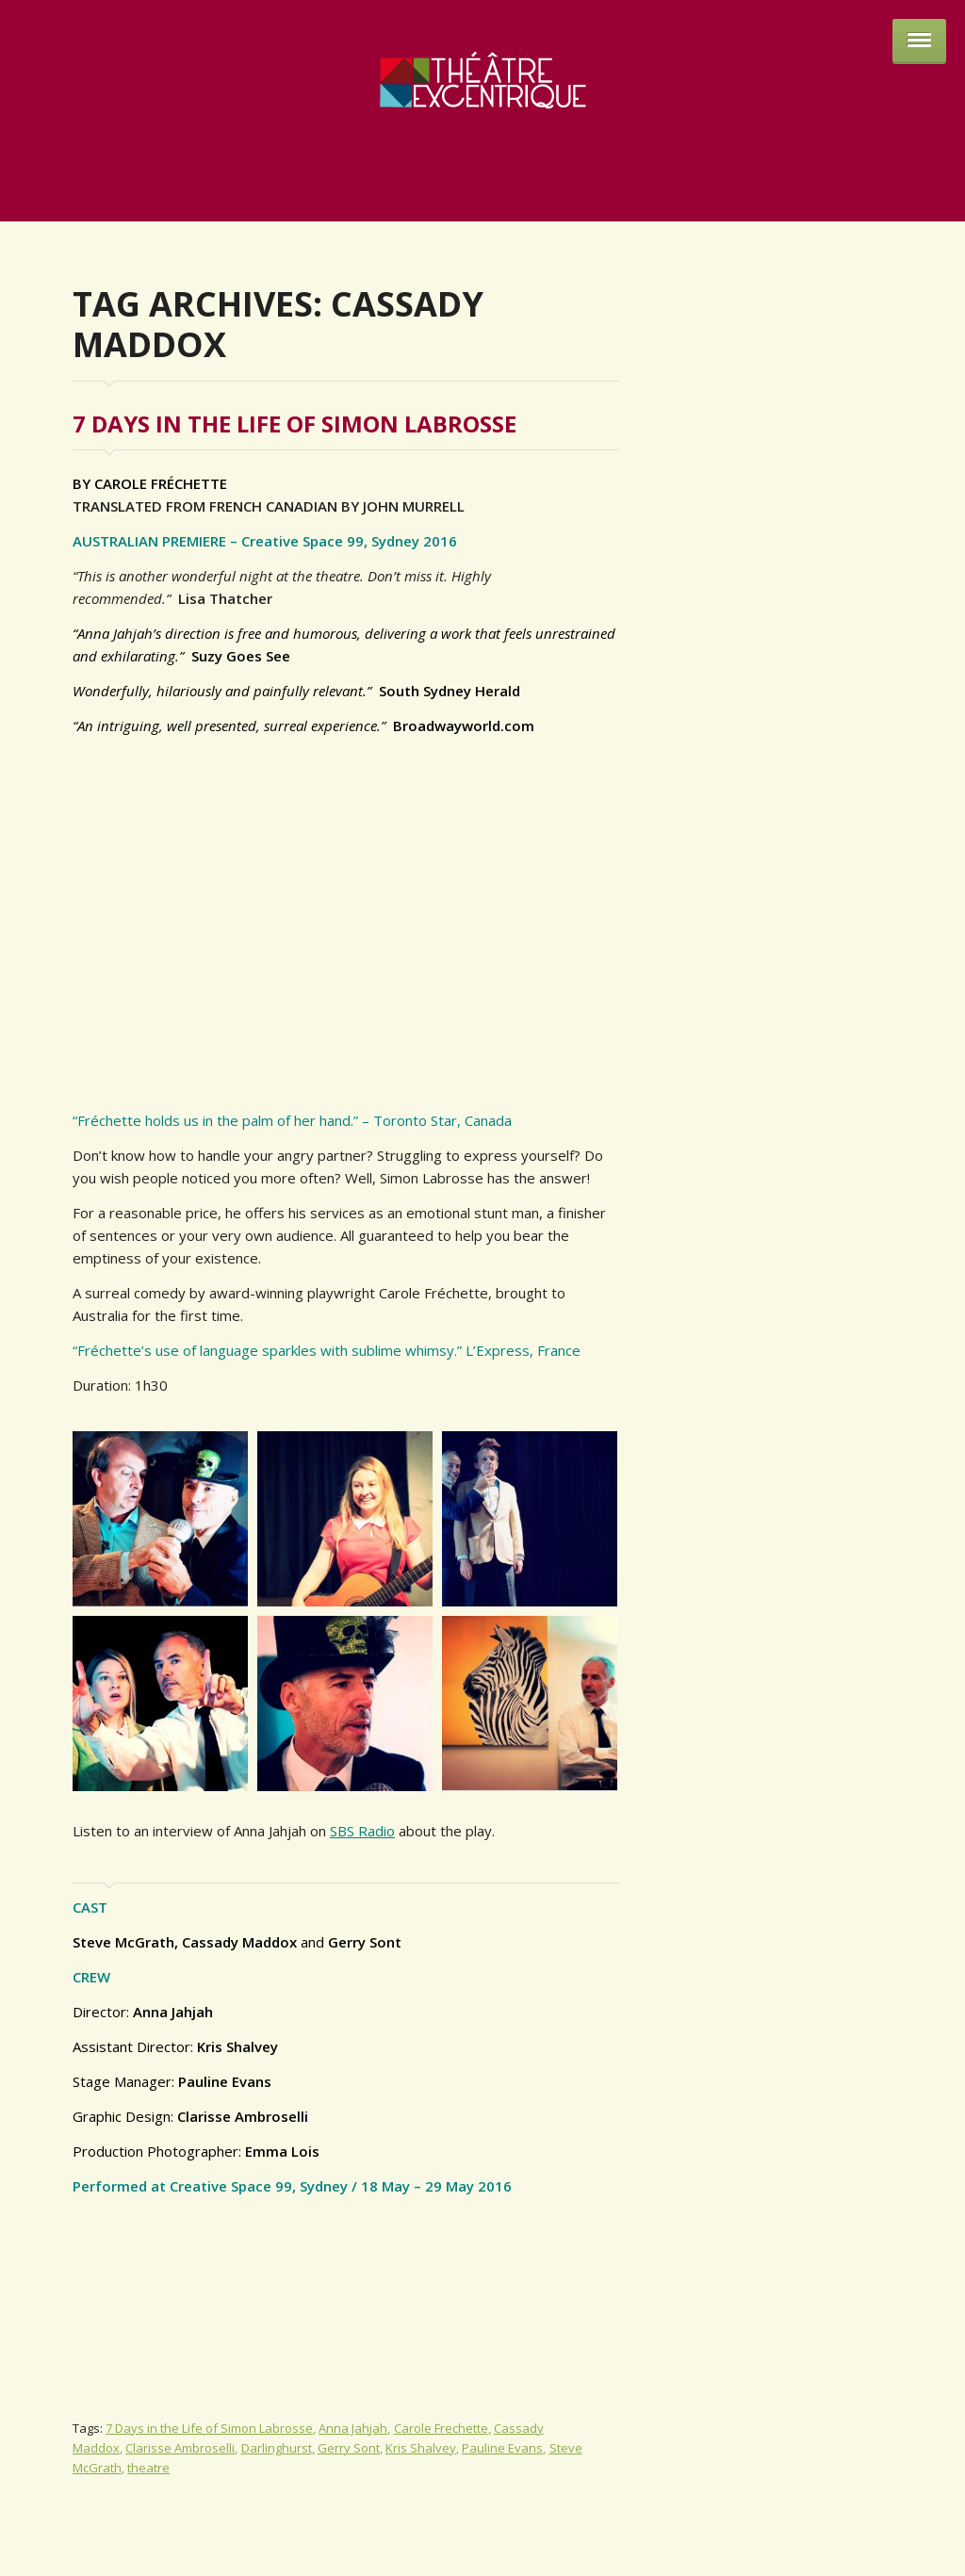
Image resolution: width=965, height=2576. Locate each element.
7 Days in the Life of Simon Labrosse (294, 423)
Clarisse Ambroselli (180, 2447)
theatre (148, 2467)
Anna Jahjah (353, 2428)
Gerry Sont (349, 2447)
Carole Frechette (441, 2428)
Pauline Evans (502, 2447)
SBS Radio (362, 1830)
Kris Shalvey (420, 2447)
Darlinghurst (276, 2447)
